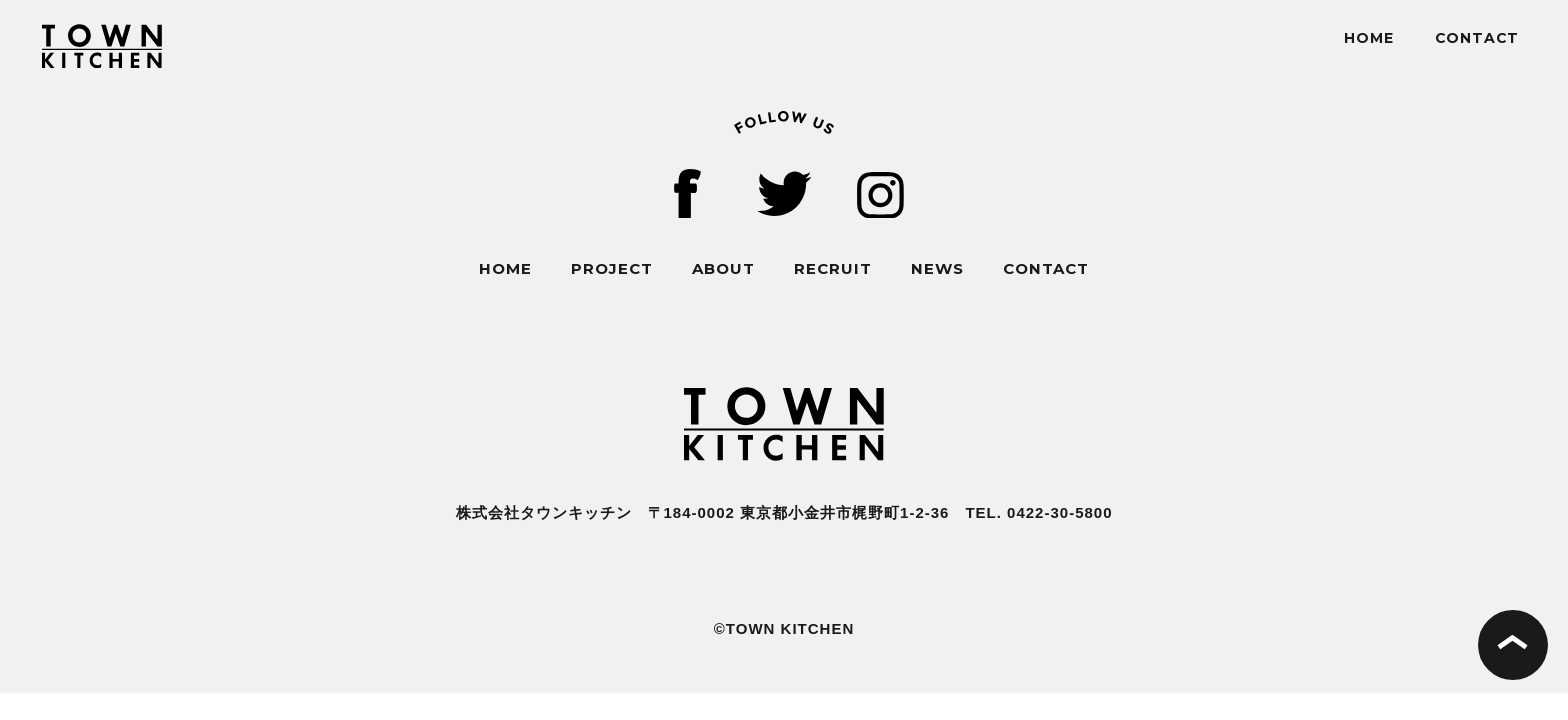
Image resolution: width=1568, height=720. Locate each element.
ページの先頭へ (1513, 645)
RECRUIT (833, 268)
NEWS (937, 268)
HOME (1369, 38)
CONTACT (1477, 38)
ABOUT (723, 268)
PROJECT (612, 268)
